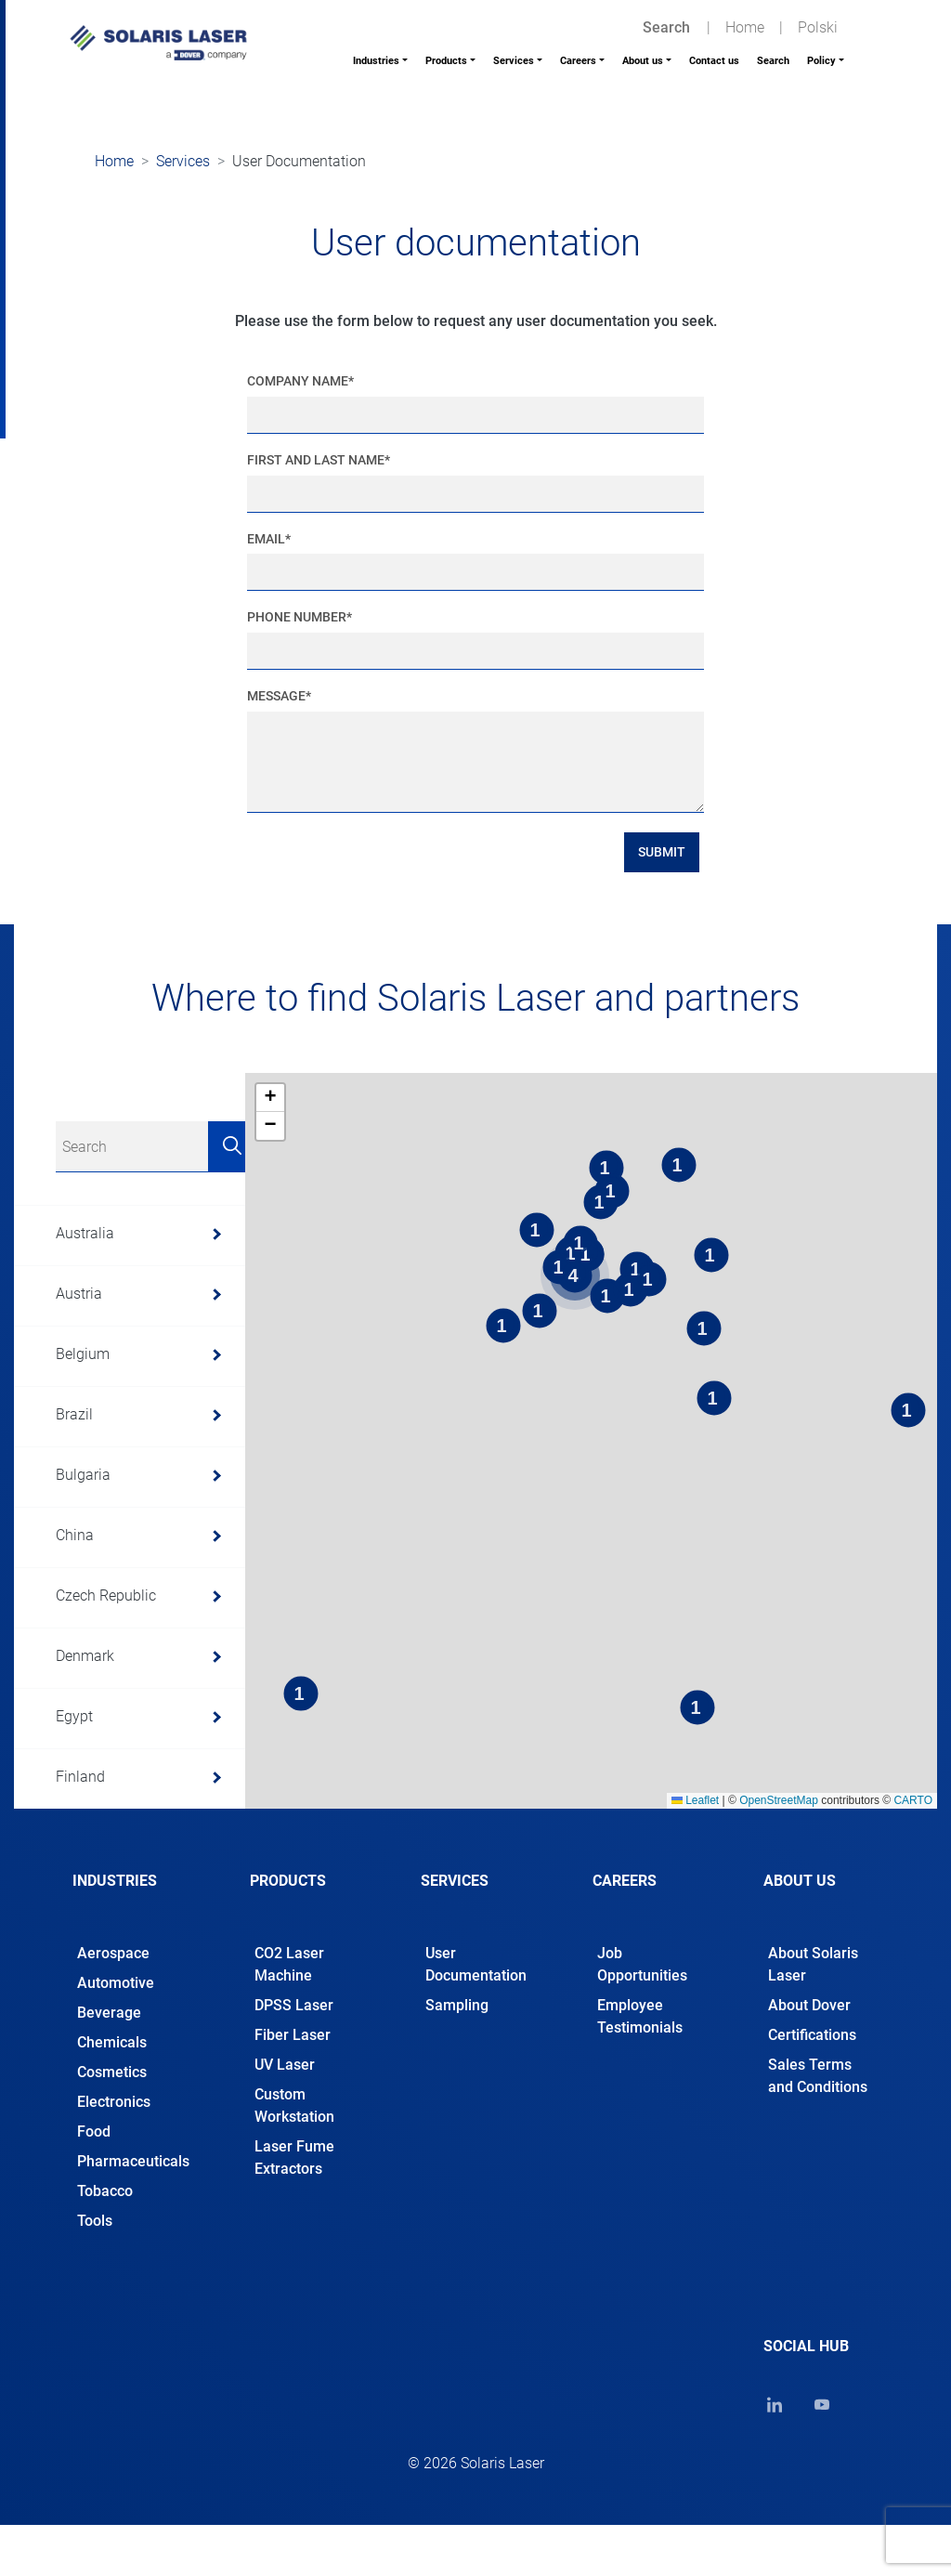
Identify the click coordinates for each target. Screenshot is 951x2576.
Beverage (109, 2012)
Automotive (115, 1983)
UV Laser (284, 2064)
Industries (376, 61)
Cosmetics (112, 2072)
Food (94, 2131)
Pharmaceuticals (133, 2161)
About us (642, 61)
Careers (578, 61)
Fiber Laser (292, 2035)
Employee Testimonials (640, 2016)
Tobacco (105, 2191)
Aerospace (113, 1953)
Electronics (113, 2102)
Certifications (812, 2035)
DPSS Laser (293, 2005)
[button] (270, 1098)
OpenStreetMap (778, 1800)
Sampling (457, 2005)
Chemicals (112, 2042)
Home (744, 27)
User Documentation (476, 1964)
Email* (269, 538)
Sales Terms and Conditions (817, 2076)
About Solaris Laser (813, 1964)
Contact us (714, 61)
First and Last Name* (318, 459)
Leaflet (695, 1800)
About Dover (809, 2005)
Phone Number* (299, 616)
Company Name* (300, 380)
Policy (821, 61)
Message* (279, 695)
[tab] (133, 1897)
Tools (94, 2220)
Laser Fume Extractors (294, 2157)
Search (773, 61)
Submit (661, 851)
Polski (818, 27)
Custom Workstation (294, 2105)
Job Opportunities (642, 1964)
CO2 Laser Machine (289, 1964)
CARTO (912, 1800)
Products (446, 61)
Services (513, 61)
